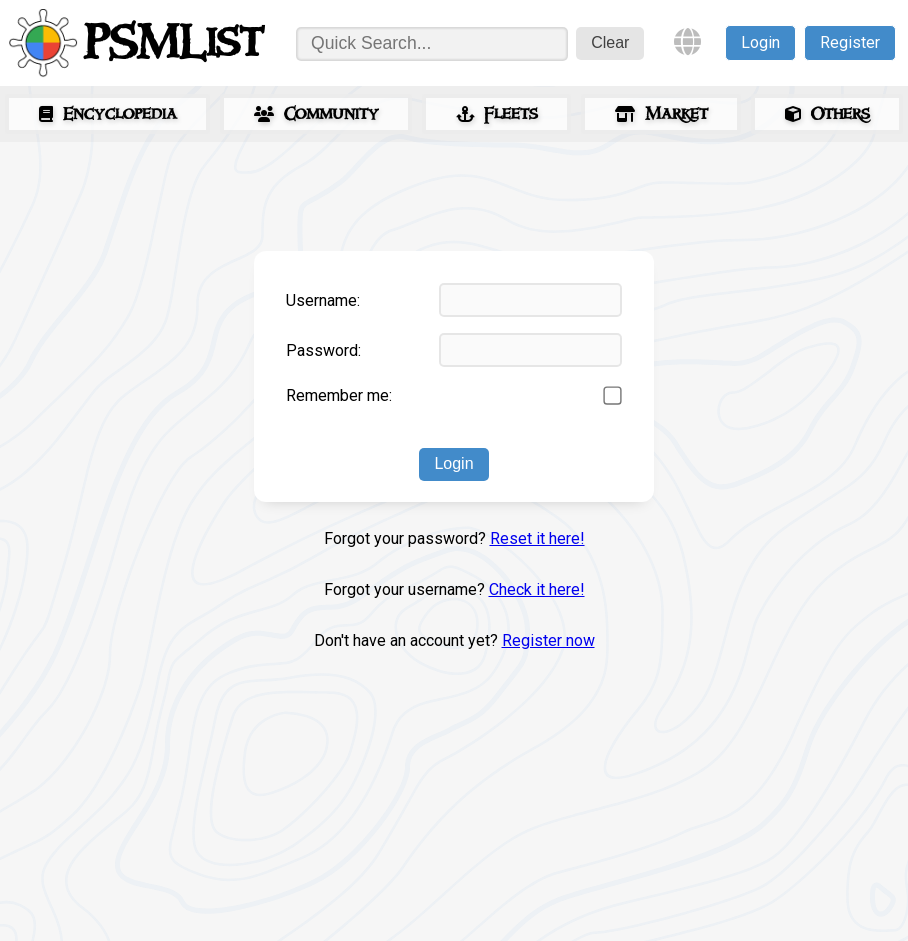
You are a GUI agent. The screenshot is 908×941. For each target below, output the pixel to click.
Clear (610, 42)
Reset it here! (537, 538)
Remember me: (339, 395)
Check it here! (537, 589)
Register (850, 42)
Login (760, 42)
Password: (323, 350)
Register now (548, 640)
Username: (323, 300)
